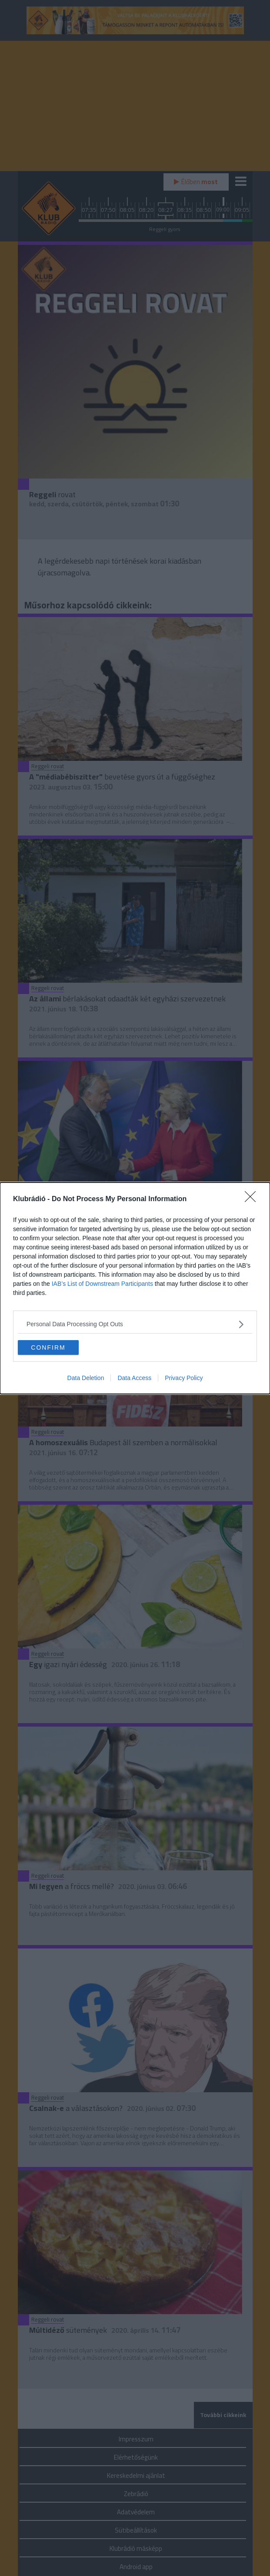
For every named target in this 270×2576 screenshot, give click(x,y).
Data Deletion (85, 1377)
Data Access (134, 1377)
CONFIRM (48, 1347)
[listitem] (135, 1324)
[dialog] (135, 1288)
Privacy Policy (184, 1377)
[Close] (253, 1199)
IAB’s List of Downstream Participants (102, 1283)
